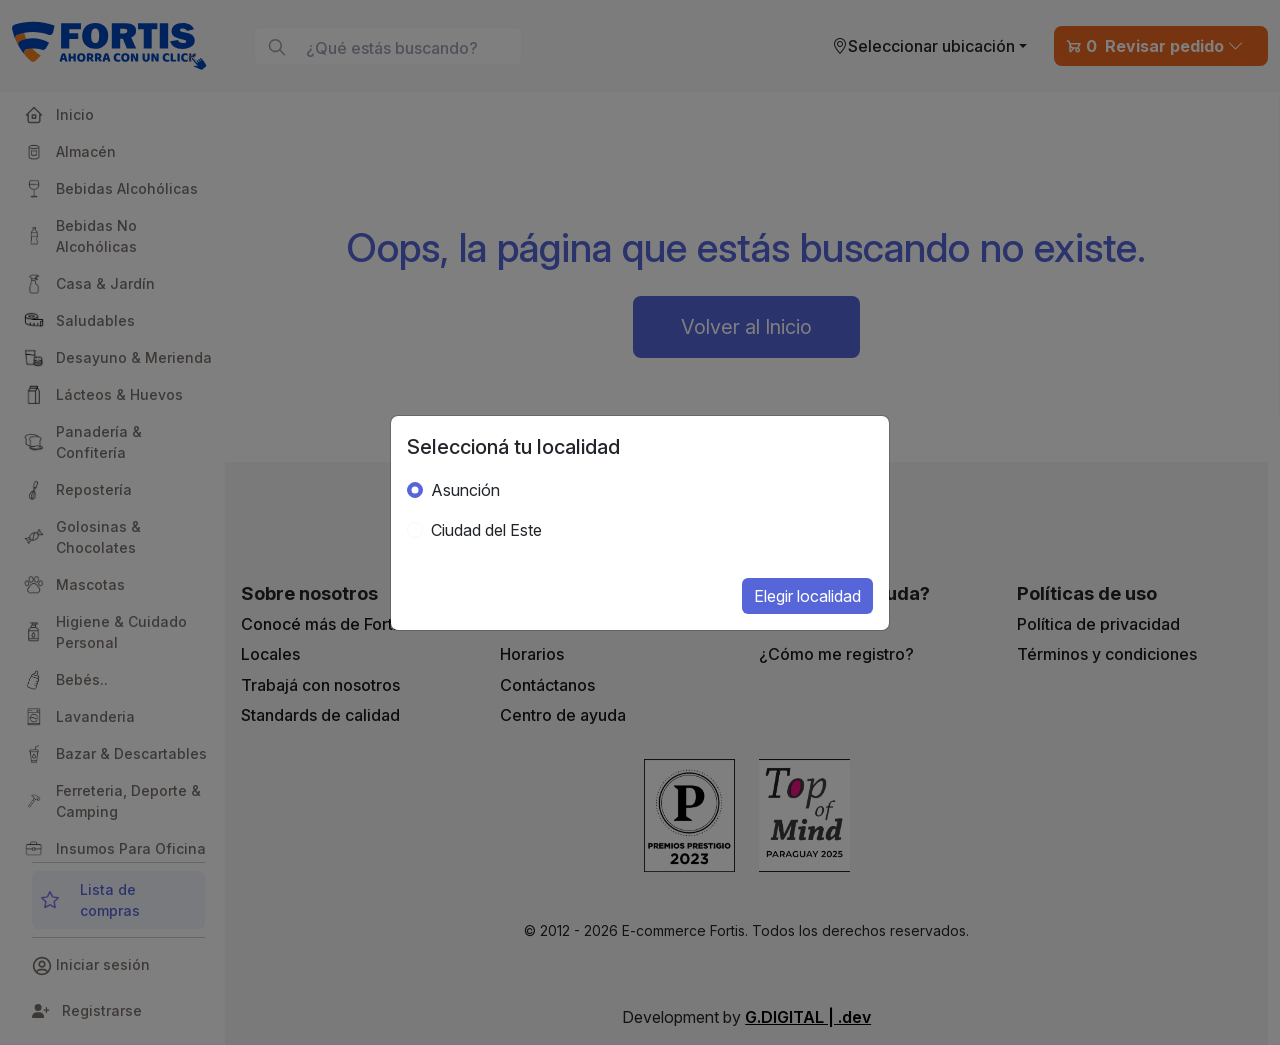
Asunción (465, 490)
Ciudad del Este (486, 530)
